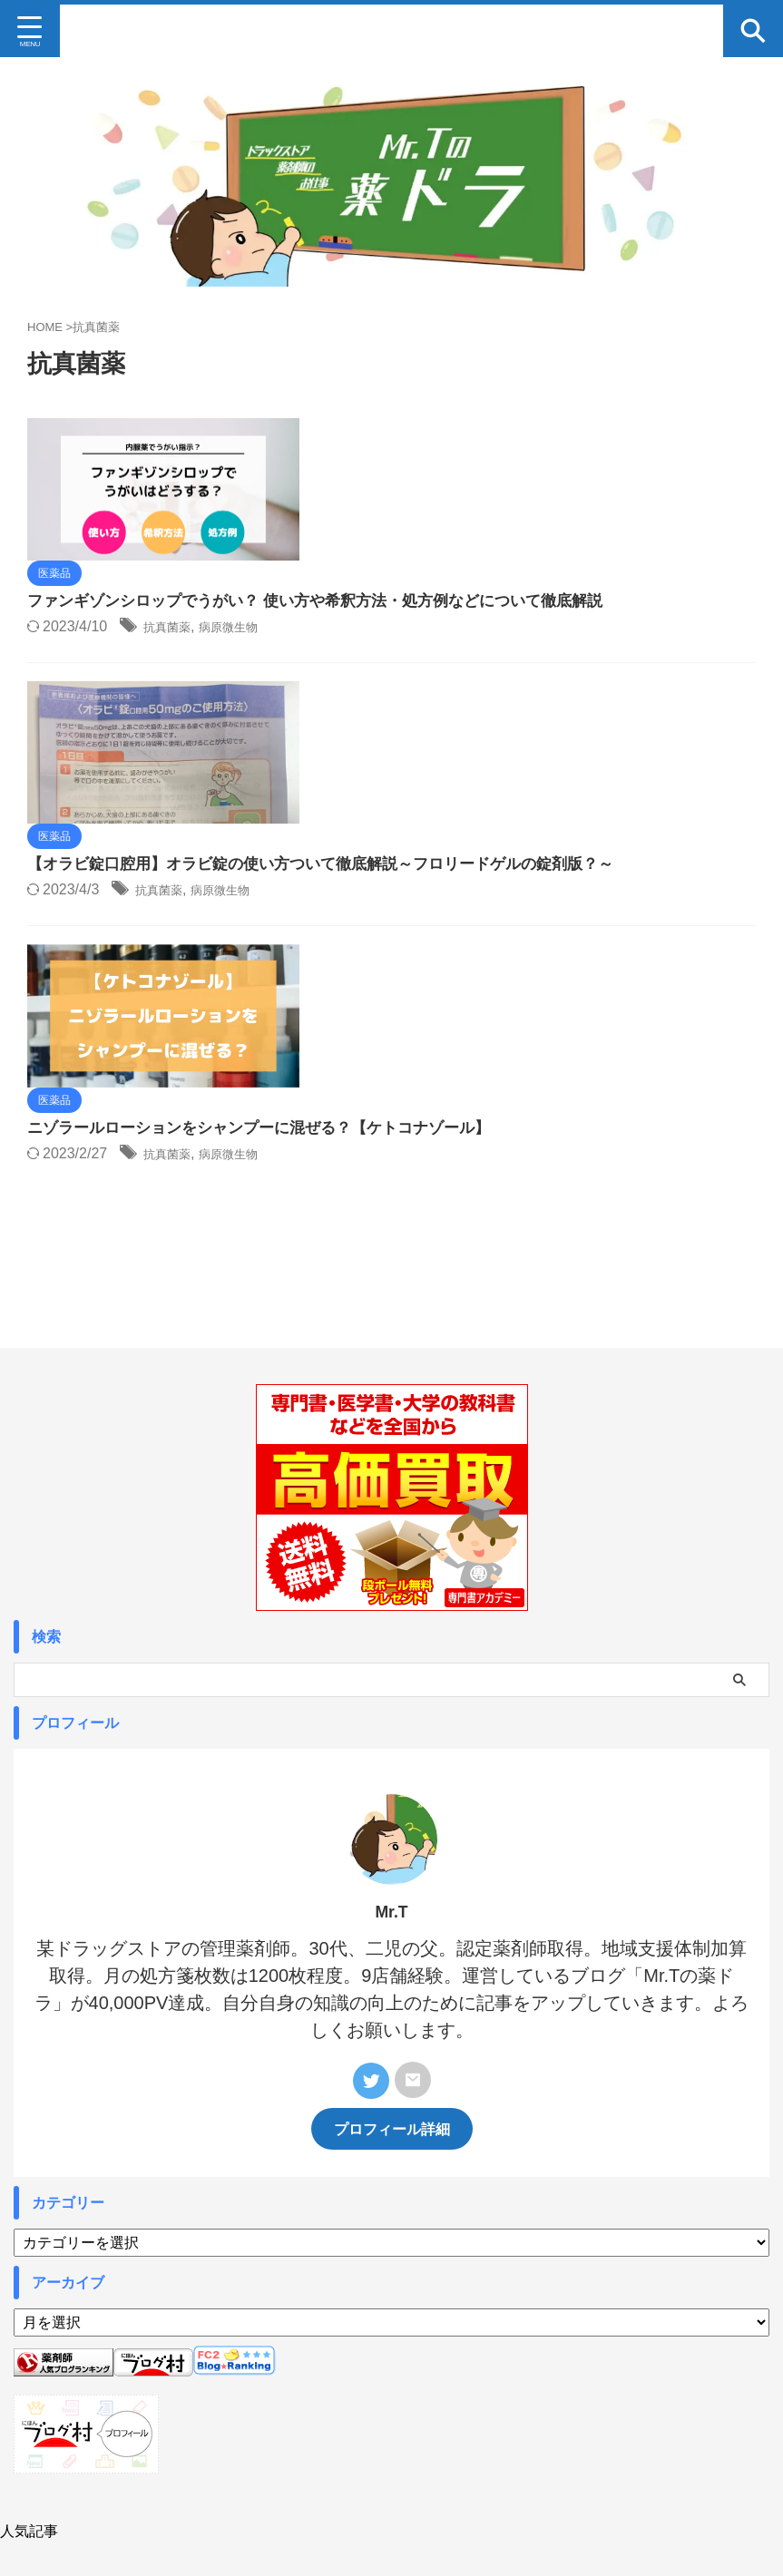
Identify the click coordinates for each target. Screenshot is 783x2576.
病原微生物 (531, 509)
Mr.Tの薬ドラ (391, 2458)
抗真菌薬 (458, 509)
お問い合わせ (386, 2414)
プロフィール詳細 (392, 1878)
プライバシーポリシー (492, 2414)
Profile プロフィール (285, 2414)
